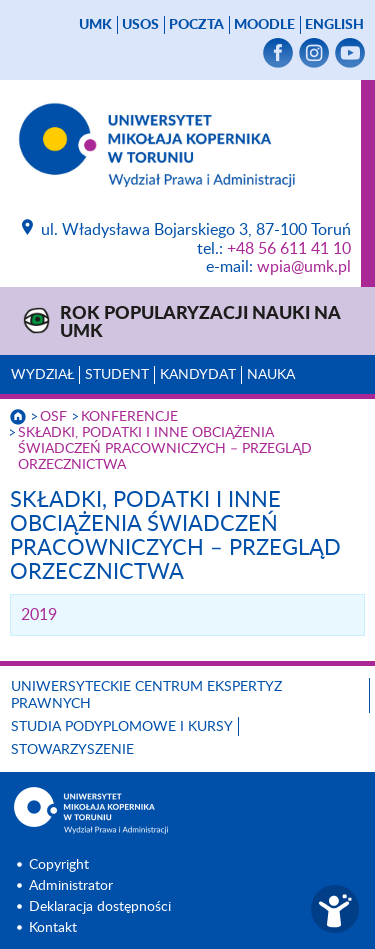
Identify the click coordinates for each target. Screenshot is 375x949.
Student (117, 375)
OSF (53, 417)
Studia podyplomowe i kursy (122, 727)
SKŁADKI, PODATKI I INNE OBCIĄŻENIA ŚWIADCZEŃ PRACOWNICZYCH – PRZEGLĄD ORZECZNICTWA (165, 449)
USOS (140, 25)
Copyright (59, 865)
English (334, 25)
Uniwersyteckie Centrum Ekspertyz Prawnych (146, 695)
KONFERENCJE (129, 417)
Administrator (71, 886)
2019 (39, 615)
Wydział (42, 375)
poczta (196, 25)
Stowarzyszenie (72, 750)
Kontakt (53, 928)
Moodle (264, 25)
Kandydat (198, 375)
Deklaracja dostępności (100, 907)
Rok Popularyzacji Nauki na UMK (200, 323)
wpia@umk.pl (304, 267)
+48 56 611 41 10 (289, 249)
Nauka (271, 375)
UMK (95, 25)
